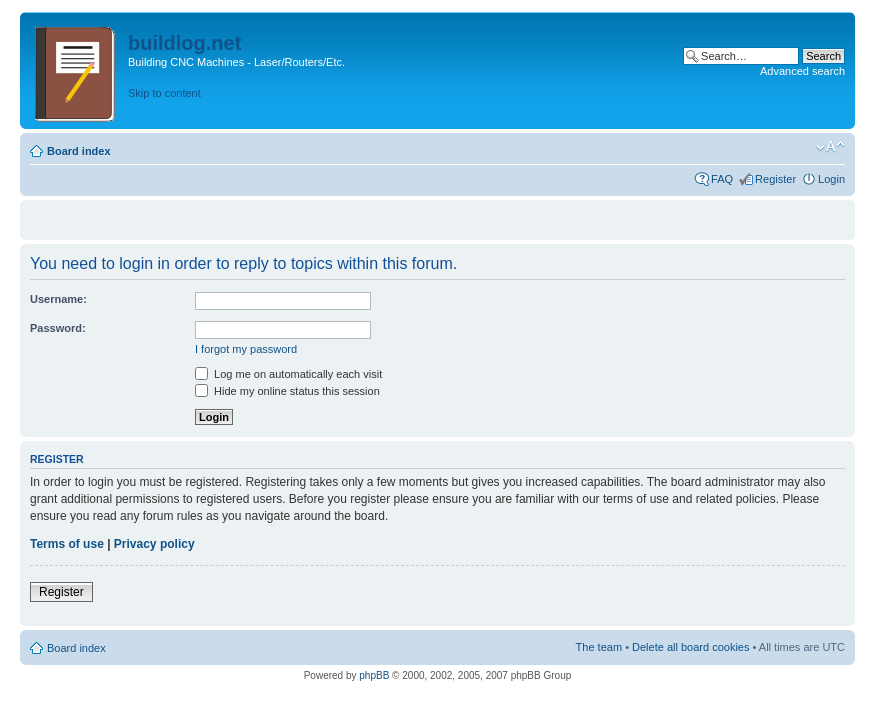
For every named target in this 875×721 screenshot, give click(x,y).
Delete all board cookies (690, 647)
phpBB (374, 675)
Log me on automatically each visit (288, 374)
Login (831, 179)
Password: (58, 328)
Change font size (830, 147)
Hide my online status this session (287, 391)
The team (599, 647)
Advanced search (802, 71)
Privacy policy (154, 544)
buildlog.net (184, 43)
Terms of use (67, 544)
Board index (79, 151)
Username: (58, 299)
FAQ (722, 179)
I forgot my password (246, 349)
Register (775, 179)
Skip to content (164, 93)
